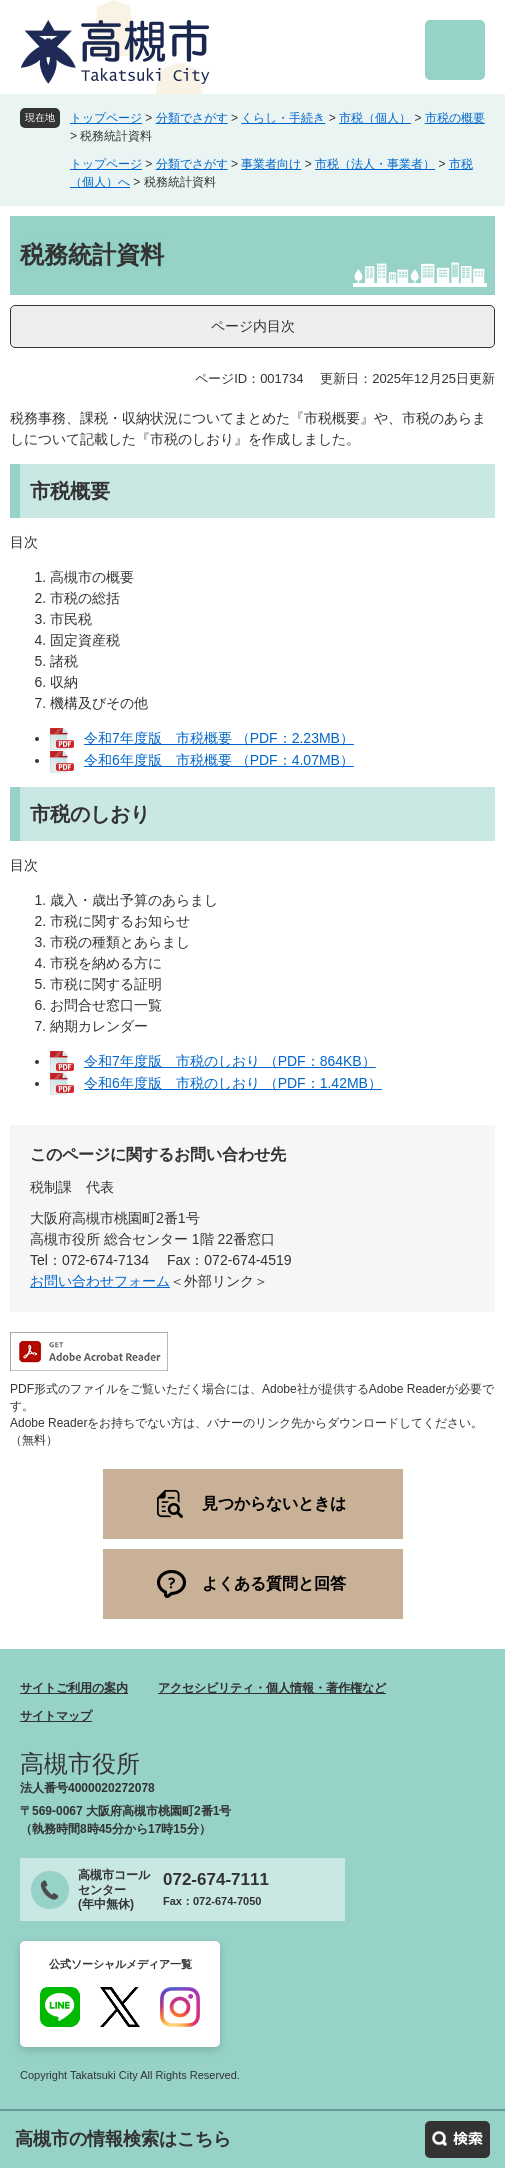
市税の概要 (455, 118)
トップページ (106, 118)
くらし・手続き (283, 118)
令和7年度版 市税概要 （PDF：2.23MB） (219, 738)
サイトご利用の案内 (74, 1688)
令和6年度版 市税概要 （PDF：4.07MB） (219, 760)
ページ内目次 (253, 326)
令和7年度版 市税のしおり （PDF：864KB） (230, 1061)
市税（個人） (375, 118)
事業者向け (271, 164)
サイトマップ (56, 1716)
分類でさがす (192, 118)
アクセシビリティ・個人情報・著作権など (272, 1688)
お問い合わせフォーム (100, 1281)
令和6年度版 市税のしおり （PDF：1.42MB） (233, 1083)
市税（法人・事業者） (375, 164)
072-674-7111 (216, 1879)
